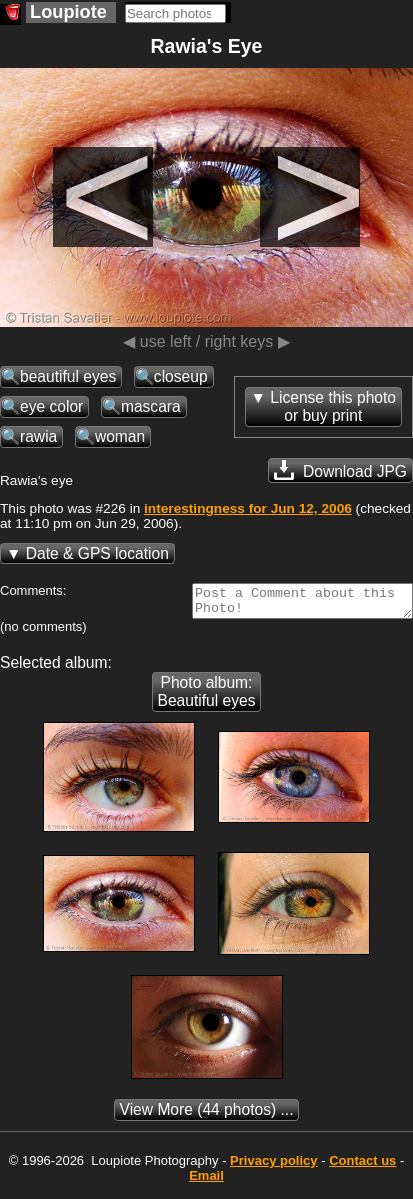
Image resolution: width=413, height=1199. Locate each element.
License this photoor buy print (333, 406)
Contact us (362, 1166)
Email (206, 1181)
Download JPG (340, 470)
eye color (51, 406)
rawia (38, 436)
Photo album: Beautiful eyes (207, 697)
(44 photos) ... (207, 1115)
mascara (151, 406)
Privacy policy (273, 1166)
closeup (181, 376)
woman (120, 436)
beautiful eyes (68, 376)
